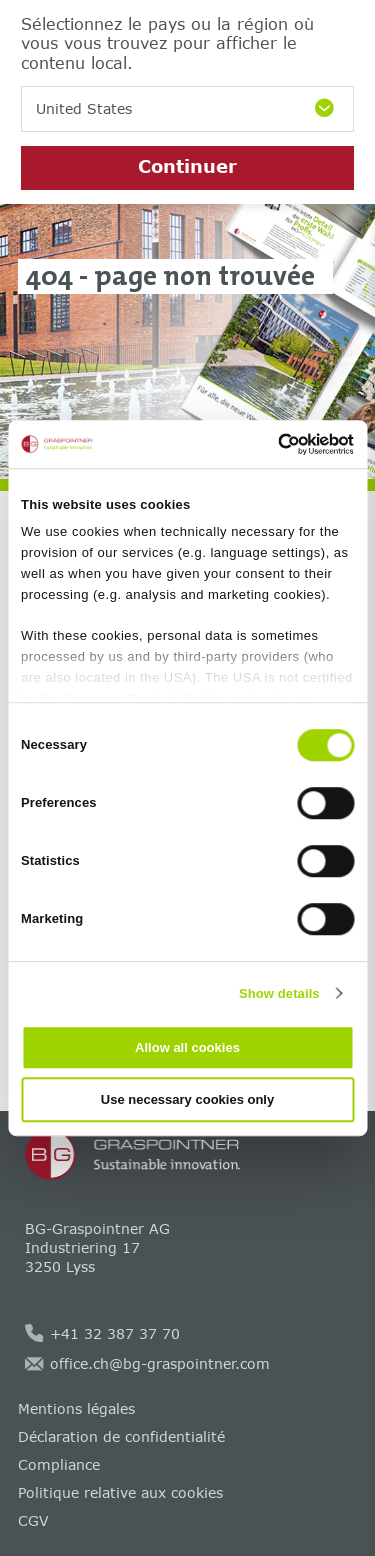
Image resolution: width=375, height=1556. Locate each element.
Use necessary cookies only (187, 1099)
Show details (279, 993)
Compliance (59, 1464)
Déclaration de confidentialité (121, 1436)
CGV (33, 1520)
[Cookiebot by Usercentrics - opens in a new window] (268, 444)
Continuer (187, 166)
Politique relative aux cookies (120, 1492)
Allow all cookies (187, 1047)
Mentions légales (76, 1408)
